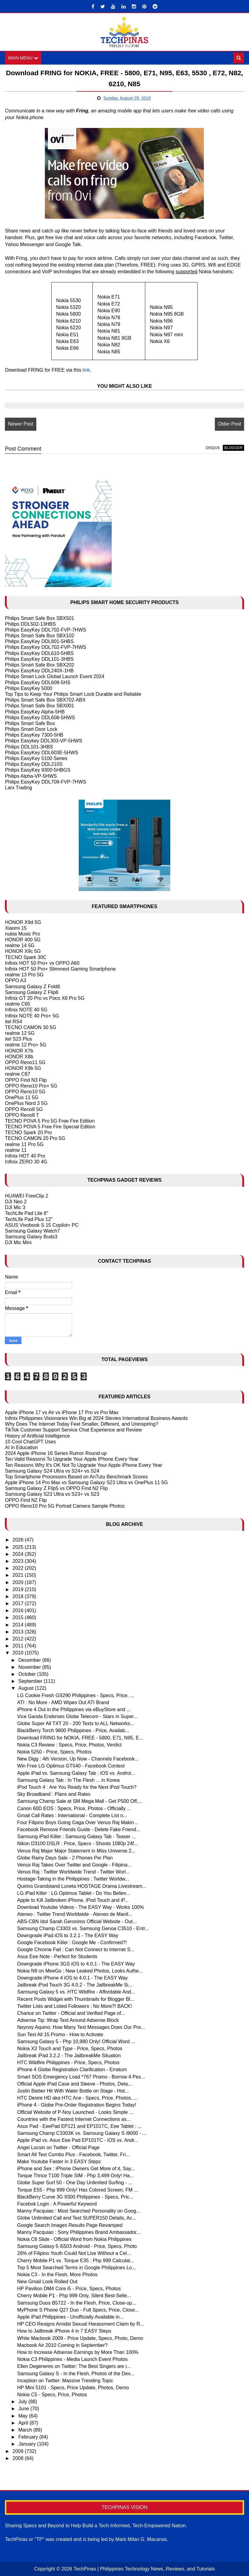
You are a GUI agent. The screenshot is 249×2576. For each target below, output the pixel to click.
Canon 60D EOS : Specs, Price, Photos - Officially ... (74, 1808)
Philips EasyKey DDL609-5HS (37, 682)
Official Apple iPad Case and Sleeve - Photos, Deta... (74, 2083)
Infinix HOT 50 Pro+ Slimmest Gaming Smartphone (60, 968)
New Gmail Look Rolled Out (47, 2281)
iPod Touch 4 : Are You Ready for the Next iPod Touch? (76, 1787)
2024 (19, 1554)
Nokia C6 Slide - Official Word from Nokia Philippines (74, 2239)
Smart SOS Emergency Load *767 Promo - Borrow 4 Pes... (81, 2076)
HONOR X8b (19, 1056)
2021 (19, 1575)
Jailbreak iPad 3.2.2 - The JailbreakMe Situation (69, 2055)
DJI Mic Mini (18, 1242)
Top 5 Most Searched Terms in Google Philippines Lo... (76, 2267)
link (86, 370)
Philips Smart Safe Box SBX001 (39, 705)
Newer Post (20, 423)
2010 (19, 1652)
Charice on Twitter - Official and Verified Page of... (71, 2013)
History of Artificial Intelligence (37, 1435)
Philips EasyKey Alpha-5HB (35, 711)
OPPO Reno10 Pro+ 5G (31, 1085)
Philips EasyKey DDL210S (34, 764)
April (23, 2423)
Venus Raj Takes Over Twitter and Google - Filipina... (74, 1864)
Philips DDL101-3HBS (29, 746)
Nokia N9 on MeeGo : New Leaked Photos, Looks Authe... (80, 1970)
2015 (19, 1617)
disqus (213, 448)
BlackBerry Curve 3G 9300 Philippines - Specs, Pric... (75, 2196)
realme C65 (17, 1004)
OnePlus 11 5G (21, 1097)
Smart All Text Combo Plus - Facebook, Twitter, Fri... (73, 2154)
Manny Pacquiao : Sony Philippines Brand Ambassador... (78, 2232)
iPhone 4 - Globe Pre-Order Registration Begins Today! (76, 2104)
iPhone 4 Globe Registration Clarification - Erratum (72, 2069)
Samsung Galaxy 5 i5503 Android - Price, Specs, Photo (77, 2246)
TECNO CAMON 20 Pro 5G (35, 1138)
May (23, 2416)
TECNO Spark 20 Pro (28, 1132)
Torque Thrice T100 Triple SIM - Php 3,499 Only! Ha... (75, 2175)
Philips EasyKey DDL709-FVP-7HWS (45, 781)
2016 (19, 1610)
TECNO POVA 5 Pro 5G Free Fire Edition (50, 1120)
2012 (19, 1638)
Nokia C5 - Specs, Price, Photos (52, 2394)
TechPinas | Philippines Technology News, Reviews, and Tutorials (144, 2568)
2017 (19, 1603)
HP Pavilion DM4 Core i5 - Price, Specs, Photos (69, 2288)
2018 (19, 1596)
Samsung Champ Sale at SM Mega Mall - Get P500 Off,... (79, 1801)
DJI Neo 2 (16, 1201)
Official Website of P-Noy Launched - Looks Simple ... (75, 2112)
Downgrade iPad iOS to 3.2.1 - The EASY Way (67, 1935)
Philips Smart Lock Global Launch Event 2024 (54, 676)
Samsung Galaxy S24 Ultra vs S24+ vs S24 (52, 1471)
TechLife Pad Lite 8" (26, 1213)
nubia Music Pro (22, 933)
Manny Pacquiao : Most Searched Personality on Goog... (78, 2210)
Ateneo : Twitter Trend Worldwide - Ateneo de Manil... (74, 1914)
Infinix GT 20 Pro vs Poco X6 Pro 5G (44, 998)
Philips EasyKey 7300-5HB (34, 735)
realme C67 (17, 1074)
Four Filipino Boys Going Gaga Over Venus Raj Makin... (77, 1822)
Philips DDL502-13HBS (30, 624)
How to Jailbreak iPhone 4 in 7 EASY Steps (64, 2331)
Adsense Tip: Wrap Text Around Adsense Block (68, 2020)
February (28, 2437)
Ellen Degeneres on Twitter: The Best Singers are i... (74, 2366)
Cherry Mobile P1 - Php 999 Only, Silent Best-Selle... (74, 2295)
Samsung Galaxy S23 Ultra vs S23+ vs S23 (52, 1494)
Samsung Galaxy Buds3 (31, 1236)
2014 (19, 1624)
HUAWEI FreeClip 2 (26, 1195)
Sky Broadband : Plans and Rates (53, 1794)
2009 (19, 2451)
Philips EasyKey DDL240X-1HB (39, 670)
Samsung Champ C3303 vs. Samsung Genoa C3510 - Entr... (83, 1928)
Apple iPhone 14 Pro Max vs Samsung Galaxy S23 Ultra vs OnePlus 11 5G (86, 1482)
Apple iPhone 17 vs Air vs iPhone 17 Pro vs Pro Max (61, 1412)
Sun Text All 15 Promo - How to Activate (60, 2034)
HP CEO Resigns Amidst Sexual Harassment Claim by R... (80, 2324)
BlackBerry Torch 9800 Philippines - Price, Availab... (73, 1730)
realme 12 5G (19, 1033)
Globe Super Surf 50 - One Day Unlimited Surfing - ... (74, 2182)
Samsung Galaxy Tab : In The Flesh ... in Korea (68, 1780)
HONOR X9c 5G (23, 951)
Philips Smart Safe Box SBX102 (39, 635)
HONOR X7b (19, 1050)
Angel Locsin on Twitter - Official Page (58, 2147)
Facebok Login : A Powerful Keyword (57, 2203)
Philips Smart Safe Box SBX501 (39, 618)
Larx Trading (18, 787)
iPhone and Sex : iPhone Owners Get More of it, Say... (76, 2168)
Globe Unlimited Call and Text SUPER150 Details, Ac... (76, 2217)
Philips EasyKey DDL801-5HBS (39, 641)
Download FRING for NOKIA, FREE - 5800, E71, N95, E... (80, 1737)
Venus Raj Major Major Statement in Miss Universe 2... (76, 1850)
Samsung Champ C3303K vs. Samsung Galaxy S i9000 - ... (81, 2133)
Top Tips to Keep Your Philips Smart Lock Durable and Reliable (73, 694)
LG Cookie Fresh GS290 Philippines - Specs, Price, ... (75, 1695)
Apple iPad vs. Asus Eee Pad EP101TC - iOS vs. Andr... (77, 2140)
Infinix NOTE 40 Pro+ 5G (32, 1015)
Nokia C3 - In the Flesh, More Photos (57, 2274)
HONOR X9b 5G (23, 1068)
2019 (19, 1589)
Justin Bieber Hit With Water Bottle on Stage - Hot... (73, 2090)
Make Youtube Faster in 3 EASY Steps (59, 2161)
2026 (19, 1539)
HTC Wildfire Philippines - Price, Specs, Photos (68, 2062)
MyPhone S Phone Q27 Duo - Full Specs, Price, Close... (78, 2309)
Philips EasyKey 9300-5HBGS (37, 770)
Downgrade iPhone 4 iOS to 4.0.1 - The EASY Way (72, 1977)
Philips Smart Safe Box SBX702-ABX (45, 699)
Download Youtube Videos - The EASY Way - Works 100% (80, 1907)
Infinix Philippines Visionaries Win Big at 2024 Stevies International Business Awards (96, 1418)
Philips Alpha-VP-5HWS (31, 776)
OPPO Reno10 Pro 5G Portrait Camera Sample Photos (65, 1506)
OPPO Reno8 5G (24, 1109)
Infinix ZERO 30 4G (26, 1161)
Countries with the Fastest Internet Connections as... (74, 2119)
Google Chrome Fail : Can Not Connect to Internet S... (75, 1949)
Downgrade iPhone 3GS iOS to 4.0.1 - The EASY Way (76, 1963)
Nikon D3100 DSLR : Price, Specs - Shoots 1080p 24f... (77, 1843)
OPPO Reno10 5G (25, 1091)
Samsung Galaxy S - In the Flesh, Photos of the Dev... (75, 2373)
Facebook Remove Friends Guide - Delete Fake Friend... (78, 1829)
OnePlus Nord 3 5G (26, 1103)
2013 (19, 1631)
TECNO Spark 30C (25, 957)
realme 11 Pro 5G (24, 1144)
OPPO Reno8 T (22, 1115)
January (27, 2444)
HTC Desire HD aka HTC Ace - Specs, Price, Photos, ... (77, 2097)
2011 (19, 1645)
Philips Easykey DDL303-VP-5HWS (43, 741)
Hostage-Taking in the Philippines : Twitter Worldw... (73, 1878)
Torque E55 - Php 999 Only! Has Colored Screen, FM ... (77, 2189)
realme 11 (16, 1150)
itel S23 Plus (18, 1039)
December (30, 1660)
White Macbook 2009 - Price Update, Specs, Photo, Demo (80, 2338)
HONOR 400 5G (22, 939)
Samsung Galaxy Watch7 (32, 1230)
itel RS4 (13, 1021)
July (23, 2401)
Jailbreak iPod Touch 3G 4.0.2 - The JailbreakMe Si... (74, 1984)
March (25, 2430)
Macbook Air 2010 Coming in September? (62, 2345)
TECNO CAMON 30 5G (30, 1027)
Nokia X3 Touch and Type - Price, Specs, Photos (69, 2048)
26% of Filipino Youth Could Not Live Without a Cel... (74, 2253)
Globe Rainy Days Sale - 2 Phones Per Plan (65, 1857)
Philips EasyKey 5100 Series (36, 758)
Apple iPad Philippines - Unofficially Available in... (70, 2316)
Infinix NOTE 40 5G (26, 1009)
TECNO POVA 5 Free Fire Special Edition (50, 1126)
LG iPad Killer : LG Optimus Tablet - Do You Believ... (73, 1893)
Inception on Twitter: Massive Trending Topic (65, 2380)
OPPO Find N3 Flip (26, 1080)
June (24, 2408)
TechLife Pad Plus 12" (28, 1219)
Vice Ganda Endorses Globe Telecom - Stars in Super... (77, 1716)
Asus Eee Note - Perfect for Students (57, 1956)
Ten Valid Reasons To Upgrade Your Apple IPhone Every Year (71, 1459)
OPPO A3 (15, 980)
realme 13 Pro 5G (24, 974)
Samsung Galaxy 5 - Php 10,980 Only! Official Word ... (76, 2041)
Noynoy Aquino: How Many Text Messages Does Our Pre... (81, 2027)
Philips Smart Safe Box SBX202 (39, 664)
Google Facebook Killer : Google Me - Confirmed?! (72, 1942)
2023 (19, 1561)
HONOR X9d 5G (23, 922)
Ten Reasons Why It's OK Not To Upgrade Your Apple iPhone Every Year (83, 1465)
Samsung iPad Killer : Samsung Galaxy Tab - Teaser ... (76, 1836)
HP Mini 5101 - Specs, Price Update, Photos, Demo (73, 2387)
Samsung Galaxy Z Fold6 (32, 986)
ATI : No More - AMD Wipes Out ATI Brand (63, 1702)
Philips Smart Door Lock (31, 729)
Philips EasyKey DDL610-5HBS (39, 653)
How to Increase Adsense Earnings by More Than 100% (77, 2352)
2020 (19, 1582)
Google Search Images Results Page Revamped (69, 2225)
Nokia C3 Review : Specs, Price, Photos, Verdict (69, 1744)
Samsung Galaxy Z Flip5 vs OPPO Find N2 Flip (56, 1488)
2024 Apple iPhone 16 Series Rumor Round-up (56, 1453)
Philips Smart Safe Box (30, 723)
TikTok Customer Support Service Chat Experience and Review (73, 1429)
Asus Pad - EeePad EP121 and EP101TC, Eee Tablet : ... (79, 2126)
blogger (233, 448)
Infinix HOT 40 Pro (25, 1156)
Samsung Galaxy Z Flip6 (31, 992)
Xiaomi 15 (16, 928)
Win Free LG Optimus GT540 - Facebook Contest (71, 1765)
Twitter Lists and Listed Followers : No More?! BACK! (74, 2006)
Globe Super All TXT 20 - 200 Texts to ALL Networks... (75, 1723)
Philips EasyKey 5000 (28, 688)
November (30, 1667)
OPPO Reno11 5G (25, 1062)
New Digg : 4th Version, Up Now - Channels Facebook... (78, 1758)
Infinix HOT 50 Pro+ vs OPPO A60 (42, 963)
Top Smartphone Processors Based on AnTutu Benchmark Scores (76, 1476)
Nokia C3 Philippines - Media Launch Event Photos (72, 2359)
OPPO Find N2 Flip (26, 1500)
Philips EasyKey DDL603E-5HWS (41, 752)
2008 (19, 2458)
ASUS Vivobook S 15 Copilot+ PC (41, 1225)
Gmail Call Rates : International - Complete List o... (72, 1815)
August (26, 1688)
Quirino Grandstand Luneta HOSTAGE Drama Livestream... (81, 1886)
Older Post (229, 423)
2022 (19, 1568)
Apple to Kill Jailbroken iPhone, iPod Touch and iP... (72, 1900)
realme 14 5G (19, 945)
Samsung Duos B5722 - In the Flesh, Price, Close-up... (76, 2302)
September (31, 1681)
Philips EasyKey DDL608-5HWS (40, 717)
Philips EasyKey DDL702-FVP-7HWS (45, 629)
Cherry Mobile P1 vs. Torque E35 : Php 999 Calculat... (75, 2260)
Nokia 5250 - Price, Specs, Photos (54, 1751)
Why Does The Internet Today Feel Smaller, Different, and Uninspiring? (81, 1424)
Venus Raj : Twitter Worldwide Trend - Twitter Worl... (73, 1871)
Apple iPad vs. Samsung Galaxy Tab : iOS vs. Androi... (76, 1773)
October (27, 1674)
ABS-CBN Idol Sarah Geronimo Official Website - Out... (77, 1921)
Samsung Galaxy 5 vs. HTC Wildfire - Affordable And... (76, 1991)
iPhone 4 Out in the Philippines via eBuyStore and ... (74, 1709)
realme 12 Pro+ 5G (25, 1045)
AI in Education (21, 1447)
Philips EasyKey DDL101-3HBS (39, 659)
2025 (19, 1547)
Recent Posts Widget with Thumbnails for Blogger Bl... (75, 1999)
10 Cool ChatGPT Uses (30, 1441)
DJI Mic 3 (15, 1207)
